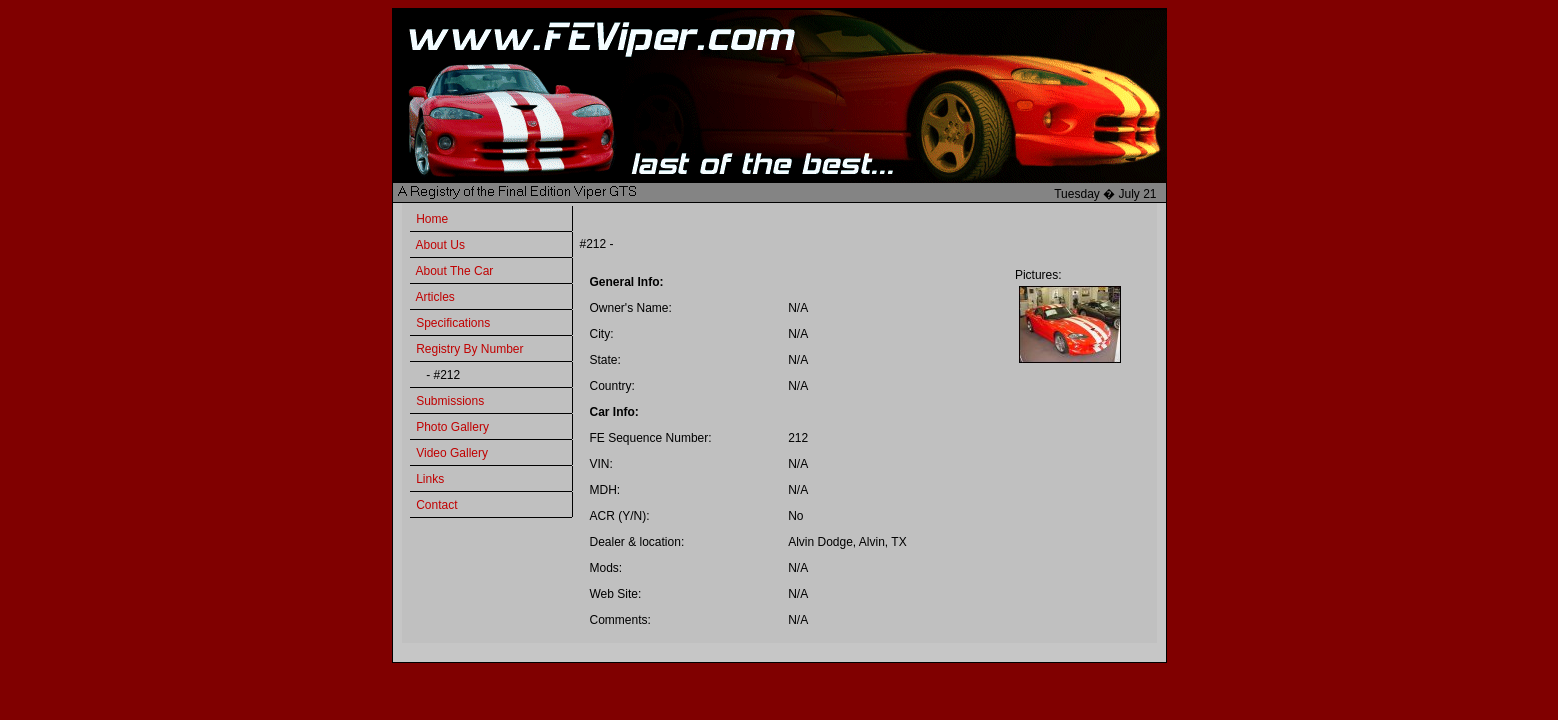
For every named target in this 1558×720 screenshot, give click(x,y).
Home (432, 219)
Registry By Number (469, 349)
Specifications (453, 323)
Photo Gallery (452, 427)
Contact (436, 505)
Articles (435, 297)
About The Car (455, 271)
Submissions (450, 401)
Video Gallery (452, 453)
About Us (440, 245)
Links (430, 479)
